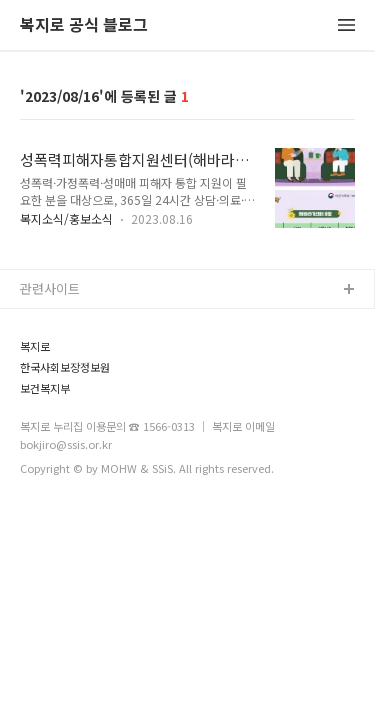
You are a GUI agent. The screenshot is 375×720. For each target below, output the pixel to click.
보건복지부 (45, 388)
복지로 (35, 346)
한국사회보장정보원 (65, 367)
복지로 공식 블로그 (84, 25)
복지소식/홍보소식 (66, 218)
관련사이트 (50, 288)
